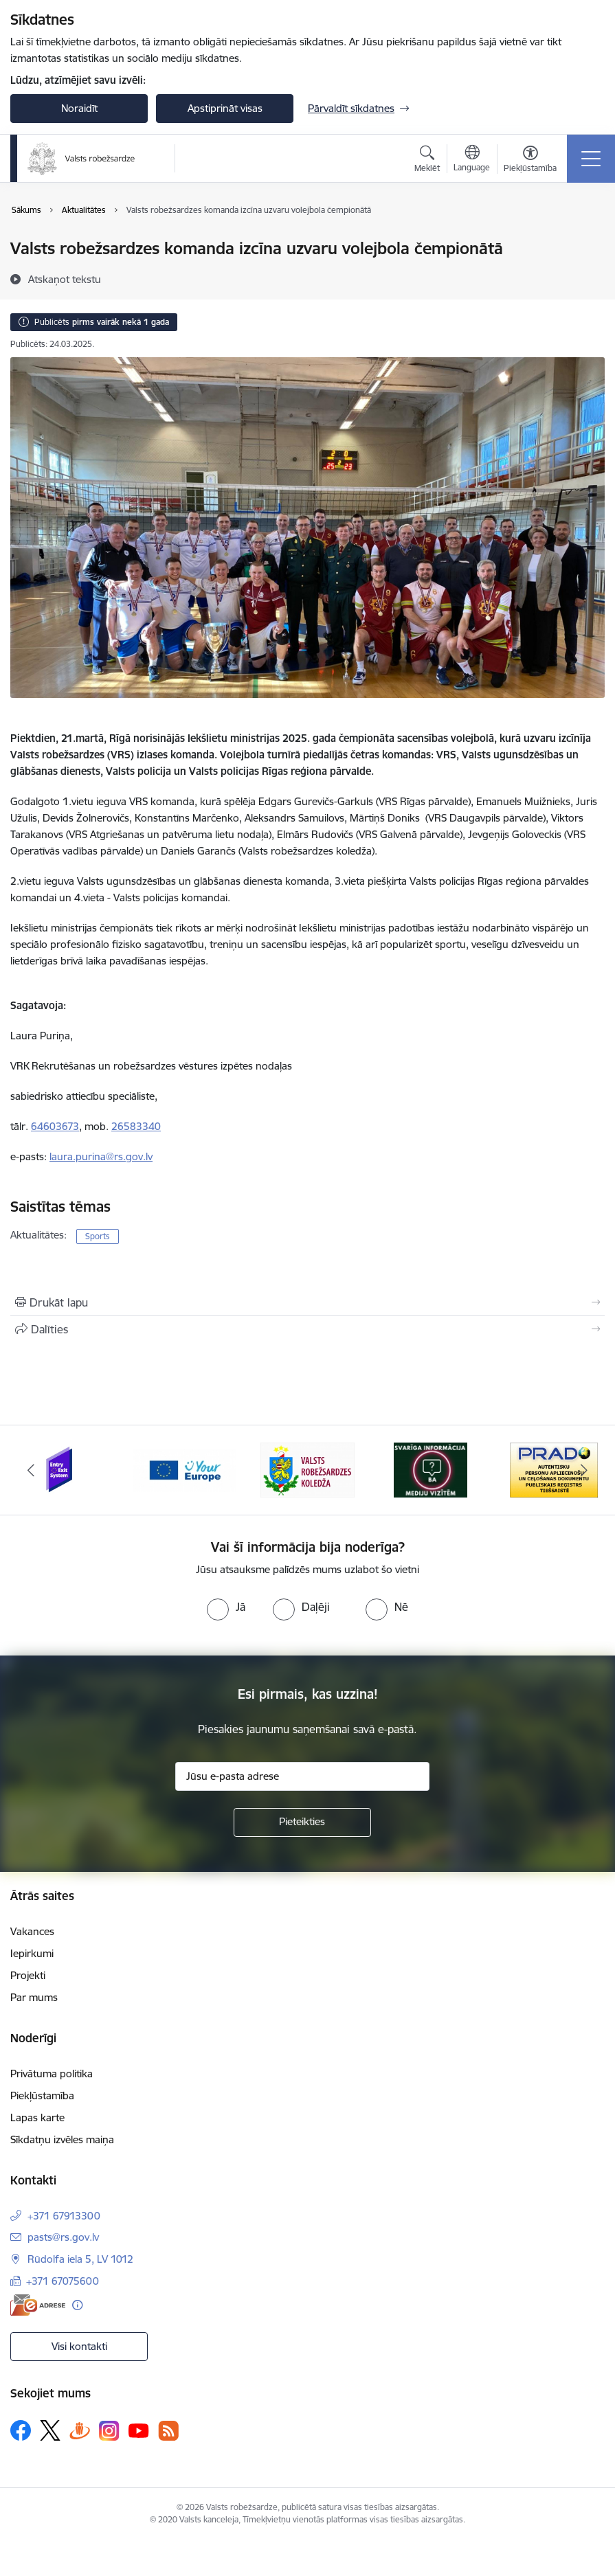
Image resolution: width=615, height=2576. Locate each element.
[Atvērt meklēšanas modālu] (427, 160)
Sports (97, 1236)
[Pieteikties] (302, 1822)
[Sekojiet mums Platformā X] (50, 2430)
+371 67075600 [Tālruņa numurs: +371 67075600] (62, 2280)
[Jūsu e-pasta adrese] (302, 1776)
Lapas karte (37, 2117)
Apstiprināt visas (225, 108)
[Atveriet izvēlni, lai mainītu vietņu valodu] (472, 160)
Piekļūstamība (42, 2095)
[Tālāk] (585, 1470)
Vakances (32, 1931)
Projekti (27, 1975)
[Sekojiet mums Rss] (168, 2431)
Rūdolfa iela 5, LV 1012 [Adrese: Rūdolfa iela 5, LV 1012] (80, 2259)
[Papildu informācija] (77, 2305)
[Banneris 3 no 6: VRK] (307, 1469)
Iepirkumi (32, 1953)
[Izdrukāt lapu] (307, 1302)
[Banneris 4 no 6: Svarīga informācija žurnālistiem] (431, 1469)
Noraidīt (79, 108)
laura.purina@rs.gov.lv (101, 1156)
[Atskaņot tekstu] (64, 279)
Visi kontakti (79, 2346)
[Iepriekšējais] (31, 1470)
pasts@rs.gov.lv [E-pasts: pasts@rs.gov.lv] (63, 2237)
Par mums (34, 1997)
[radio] (226, 1606)
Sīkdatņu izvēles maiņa (62, 2139)
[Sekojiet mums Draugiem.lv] (79, 2430)
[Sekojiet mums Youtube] (138, 2429)
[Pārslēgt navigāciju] (591, 159)
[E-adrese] (37, 2305)
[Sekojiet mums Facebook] (20, 2430)
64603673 (55, 1126)
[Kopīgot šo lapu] (307, 1329)
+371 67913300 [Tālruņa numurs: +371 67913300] (63, 2215)
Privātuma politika (51, 2073)
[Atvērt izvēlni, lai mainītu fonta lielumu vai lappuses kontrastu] (530, 160)
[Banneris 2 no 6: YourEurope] (184, 1469)
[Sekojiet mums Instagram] (109, 2431)
